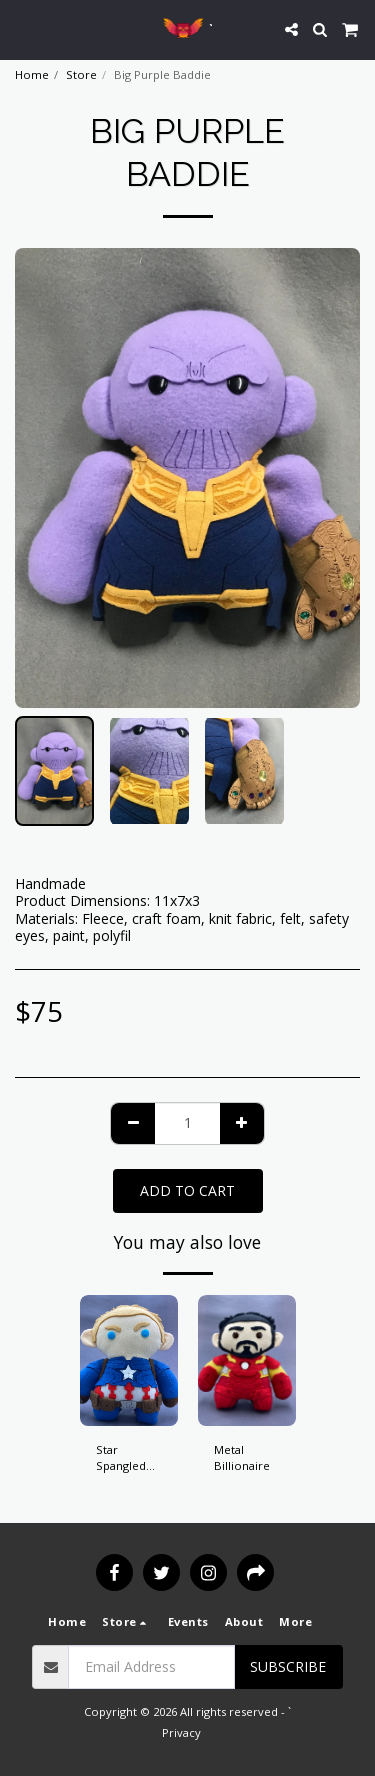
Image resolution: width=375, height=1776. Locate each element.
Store (81, 74)
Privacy (181, 1732)
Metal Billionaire (242, 1458)
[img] (129, 1360)
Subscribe (288, 1666)
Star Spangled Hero (121, 1459)
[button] (22, 28)
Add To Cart (187, 1190)
